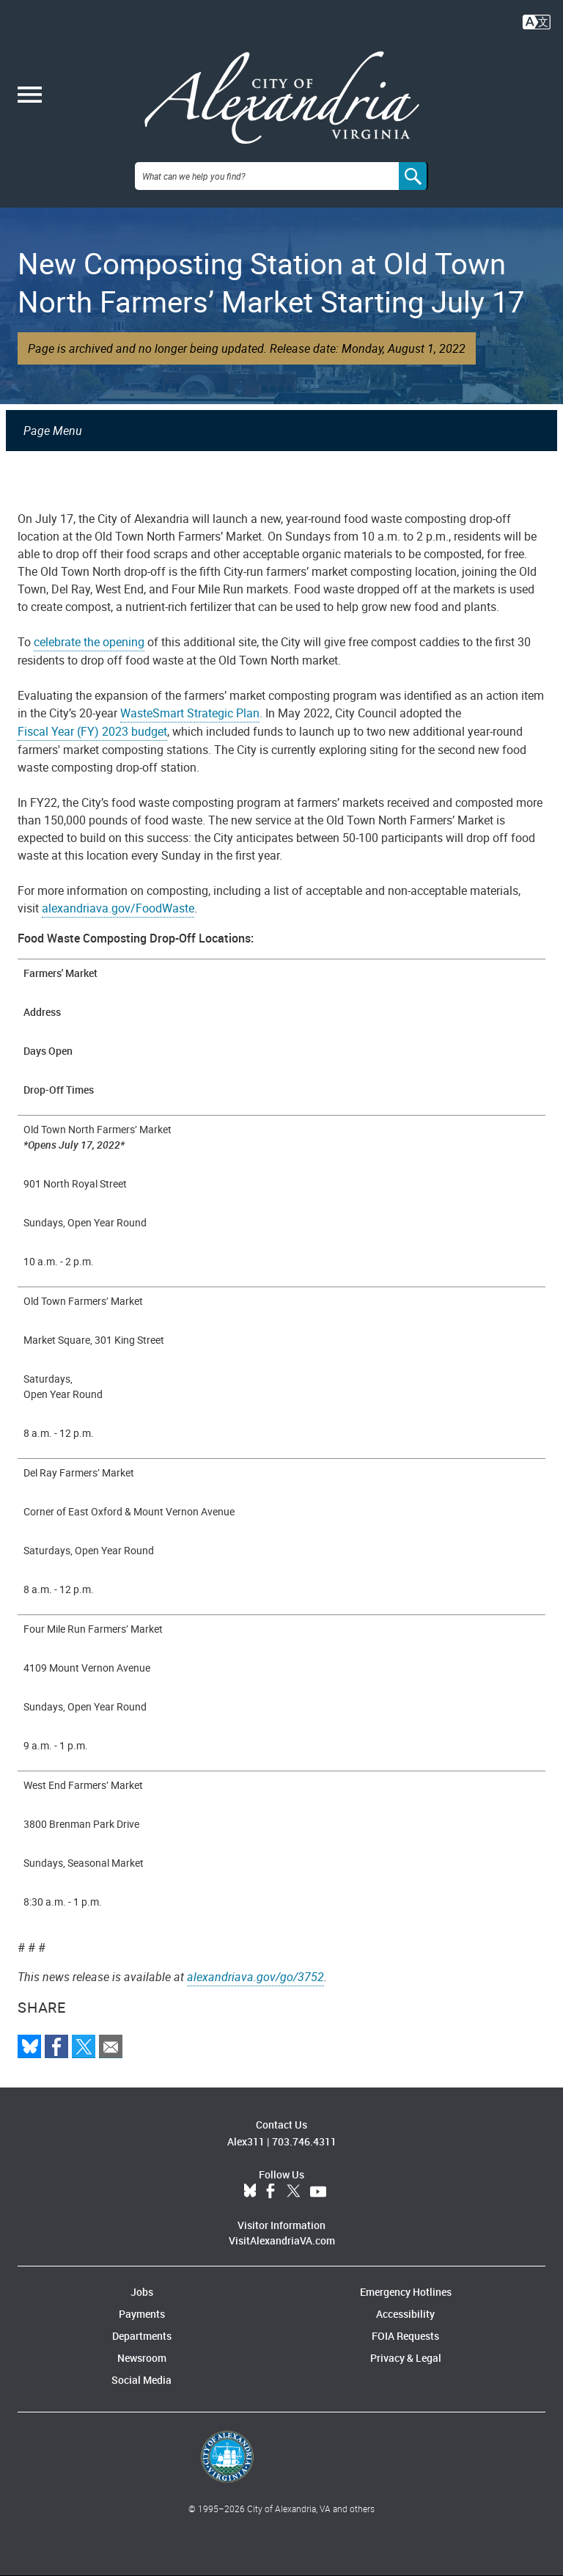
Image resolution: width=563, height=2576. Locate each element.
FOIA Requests (405, 2336)
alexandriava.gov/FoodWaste (118, 908)
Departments (142, 2336)
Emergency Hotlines (406, 2292)
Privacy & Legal (405, 2358)
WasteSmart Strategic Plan (190, 713)
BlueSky (250, 2192)
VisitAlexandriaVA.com (282, 2240)
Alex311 (246, 2141)
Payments (142, 2314)
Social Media (141, 2380)
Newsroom (141, 2358)
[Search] (413, 176)
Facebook (270, 2192)
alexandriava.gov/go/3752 (255, 1977)
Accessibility (405, 2314)
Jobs (141, 2292)
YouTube (318, 2192)
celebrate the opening (89, 642)
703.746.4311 (304, 2141)
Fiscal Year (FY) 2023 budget (92, 731)
